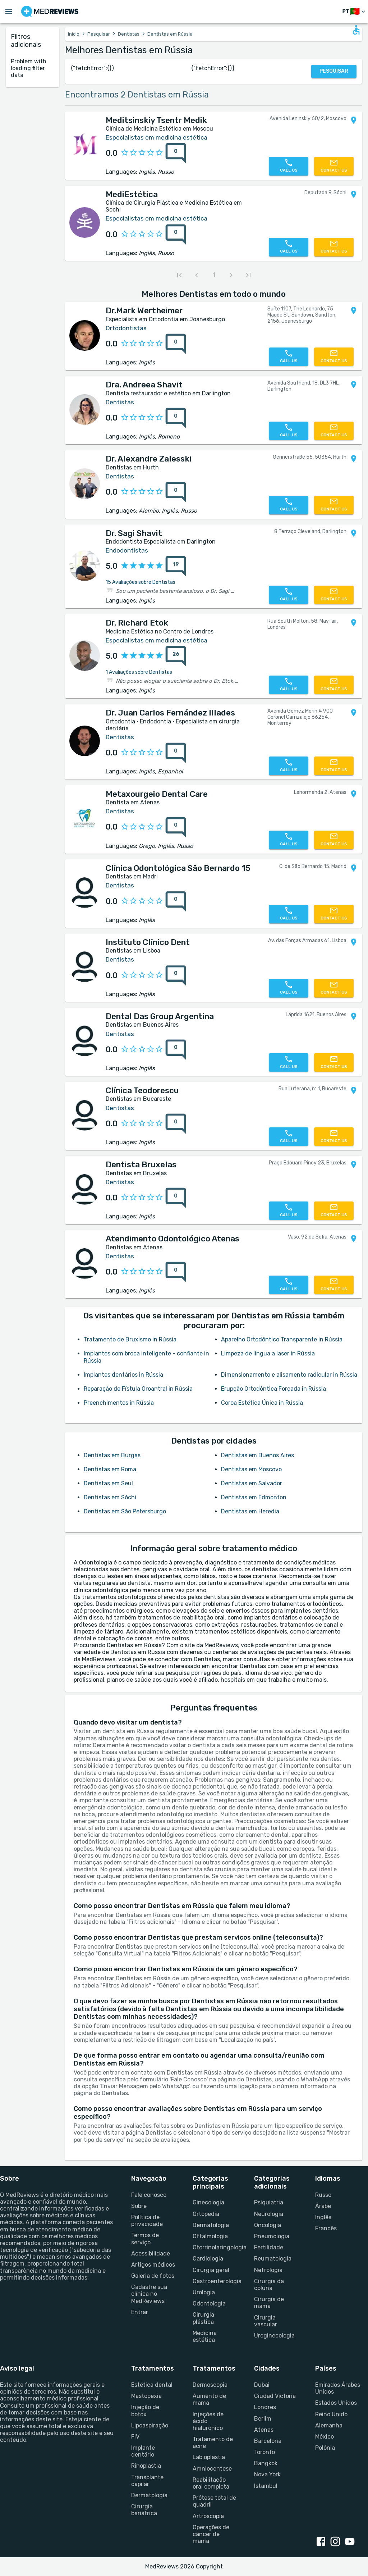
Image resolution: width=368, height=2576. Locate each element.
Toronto (264, 2452)
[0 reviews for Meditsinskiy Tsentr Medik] (176, 153)
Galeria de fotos (152, 2275)
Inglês (323, 2217)
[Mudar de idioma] (354, 12)
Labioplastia (209, 2457)
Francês (326, 2228)
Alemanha (328, 2425)
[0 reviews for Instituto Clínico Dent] (176, 975)
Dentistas (128, 34)
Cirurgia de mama (269, 2302)
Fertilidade (268, 2247)
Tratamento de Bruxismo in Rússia (130, 1339)
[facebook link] (322, 2542)
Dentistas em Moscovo (251, 1469)
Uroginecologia (274, 2335)
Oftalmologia (210, 2236)
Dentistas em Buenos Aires (257, 1455)
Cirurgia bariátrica (144, 2510)
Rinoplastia (146, 2465)
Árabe (323, 2206)
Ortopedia (206, 2214)
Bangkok (265, 2463)
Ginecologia (208, 2202)
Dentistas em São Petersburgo (125, 1511)
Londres (265, 2407)
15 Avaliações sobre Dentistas (140, 582)
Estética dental (151, 2384)
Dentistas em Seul (108, 1483)
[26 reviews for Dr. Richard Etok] (176, 656)
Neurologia (268, 2214)
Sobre (139, 2206)
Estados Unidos (336, 2402)
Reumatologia (272, 2258)
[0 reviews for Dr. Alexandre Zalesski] (176, 492)
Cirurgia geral (211, 2270)
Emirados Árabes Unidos (337, 2388)
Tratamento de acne (213, 2442)
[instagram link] (337, 2542)
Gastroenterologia (215, 2281)
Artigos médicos (153, 2264)
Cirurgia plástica (203, 2318)
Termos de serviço (145, 2238)
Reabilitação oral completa (211, 2483)
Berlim (262, 2418)
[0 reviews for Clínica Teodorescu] (176, 1124)
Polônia (325, 2447)
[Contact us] (334, 166)
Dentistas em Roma (110, 1469)
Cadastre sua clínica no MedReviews (149, 2294)
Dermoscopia (210, 2384)
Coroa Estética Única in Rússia (262, 1402)
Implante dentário (143, 2451)
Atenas (263, 2429)
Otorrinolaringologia (215, 2247)
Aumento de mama (209, 2399)
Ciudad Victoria (275, 2396)
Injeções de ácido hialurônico (208, 2421)
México (324, 2436)
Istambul (265, 2485)
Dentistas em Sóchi (110, 1497)
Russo (323, 2194)
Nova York (267, 2474)
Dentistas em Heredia (250, 1511)
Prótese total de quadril (214, 2501)
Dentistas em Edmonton (253, 1497)
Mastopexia (146, 2396)
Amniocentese (212, 2468)
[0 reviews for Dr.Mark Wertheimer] (176, 344)
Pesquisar (98, 34)
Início (73, 34)
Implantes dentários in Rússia (123, 1374)
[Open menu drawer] (8, 11)
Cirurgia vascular (265, 2321)
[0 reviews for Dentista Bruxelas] (176, 1198)
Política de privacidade (147, 2220)
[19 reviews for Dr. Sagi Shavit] (176, 566)
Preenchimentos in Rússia (119, 1402)
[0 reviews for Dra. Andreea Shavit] (176, 418)
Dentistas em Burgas (112, 1455)
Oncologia (267, 2225)
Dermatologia (211, 2225)
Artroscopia (208, 2516)
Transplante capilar (147, 2481)
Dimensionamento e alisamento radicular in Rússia (289, 1374)
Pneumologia (271, 2236)
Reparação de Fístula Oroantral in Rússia (138, 1388)
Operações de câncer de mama (211, 2534)
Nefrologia (268, 2270)
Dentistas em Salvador (251, 1483)
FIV (135, 2436)
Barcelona (267, 2441)
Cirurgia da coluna (269, 2284)
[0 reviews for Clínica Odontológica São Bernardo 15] (176, 901)
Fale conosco (148, 2194)
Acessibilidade (150, 2253)
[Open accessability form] (356, 30)
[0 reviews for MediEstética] (176, 234)
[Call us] (288, 166)
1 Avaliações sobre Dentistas (139, 672)
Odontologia (209, 2303)
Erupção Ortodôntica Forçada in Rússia (273, 1388)
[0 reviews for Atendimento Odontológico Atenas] (176, 1272)
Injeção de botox (145, 2410)
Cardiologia (208, 2258)
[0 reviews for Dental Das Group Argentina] (176, 1049)
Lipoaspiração (149, 2425)
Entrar (139, 2312)
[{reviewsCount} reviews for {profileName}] (174, 153)
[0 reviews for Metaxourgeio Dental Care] (176, 827)
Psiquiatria (268, 2202)
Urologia (204, 2292)
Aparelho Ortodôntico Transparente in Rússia (281, 1339)
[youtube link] (351, 2542)
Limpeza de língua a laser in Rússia (268, 1353)
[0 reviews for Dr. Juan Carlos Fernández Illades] (176, 753)
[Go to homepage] (49, 11)
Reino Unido (331, 2414)
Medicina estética (205, 2336)
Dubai (262, 2384)
